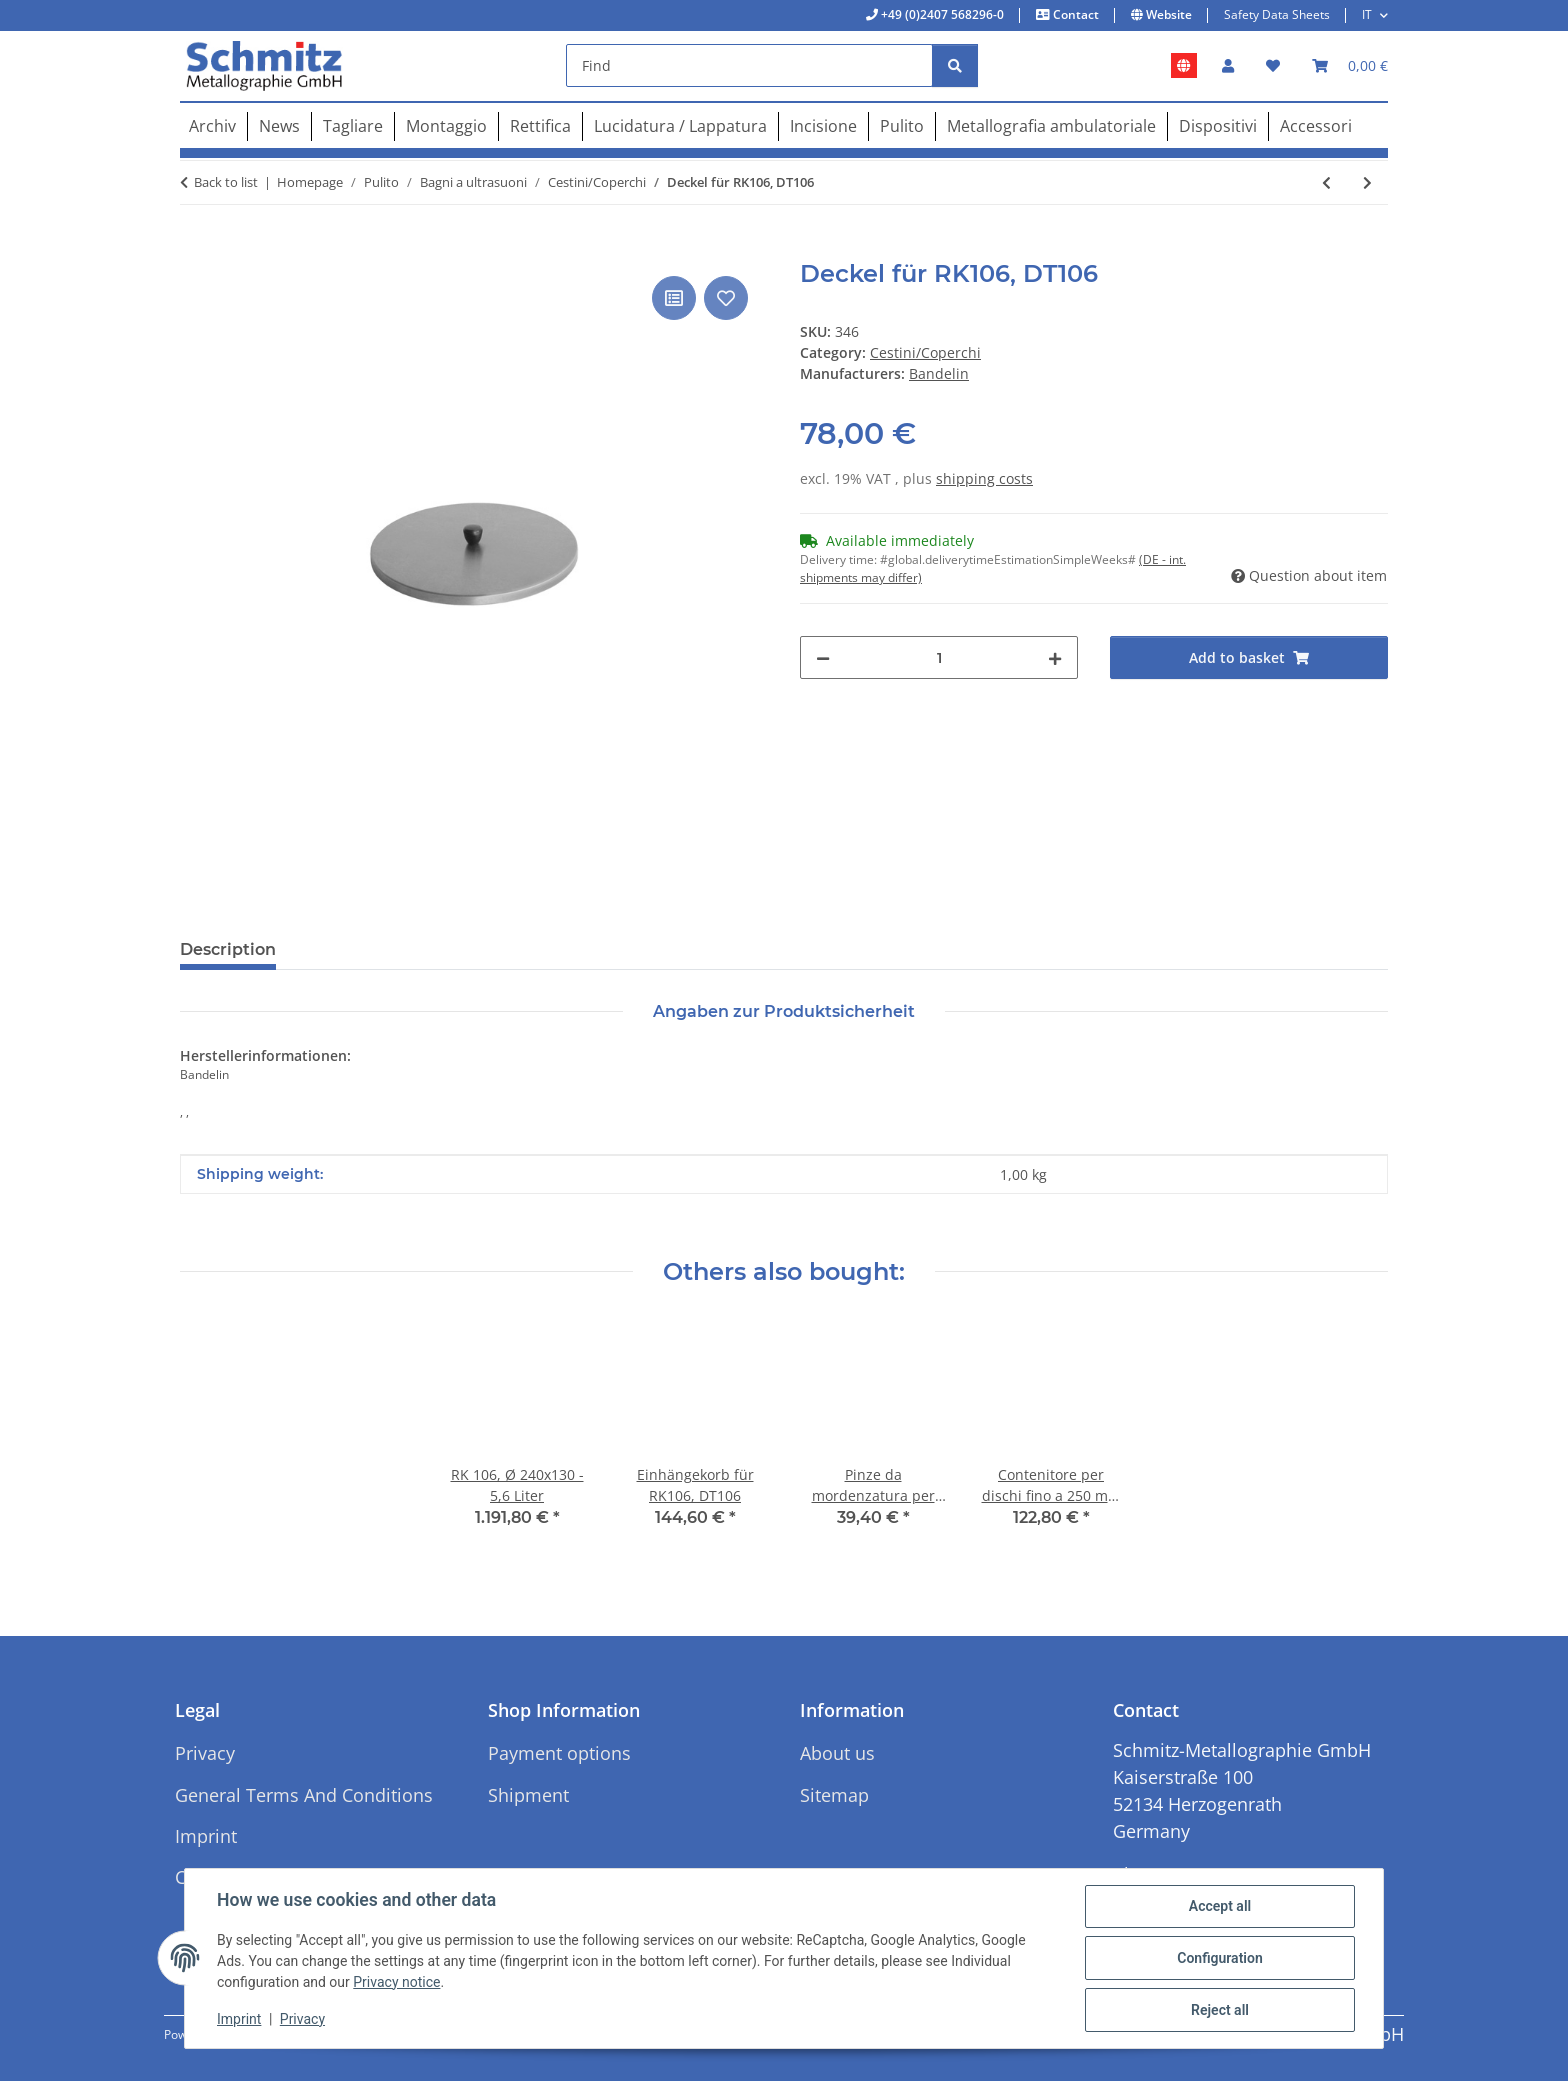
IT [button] (1367, 14)
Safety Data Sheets (1277, 14)
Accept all (1220, 1906)
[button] (1228, 65)
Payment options (559, 1753)
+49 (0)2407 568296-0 (941, 14)
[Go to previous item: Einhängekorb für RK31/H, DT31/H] (1326, 182)
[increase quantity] (1055, 657)
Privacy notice (396, 1982)
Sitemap (834, 1795)
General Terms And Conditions (304, 1795)
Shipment (528, 1795)
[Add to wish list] (726, 298)
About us (837, 1753)
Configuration (1219, 1958)
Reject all (1220, 2010)
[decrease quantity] (823, 657)
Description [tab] (228, 949)
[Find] (749, 65)
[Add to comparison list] (674, 298)
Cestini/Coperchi (925, 352)
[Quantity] (939, 657)
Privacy (302, 2019)
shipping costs (984, 478)
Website (1167, 14)
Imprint (239, 2019)
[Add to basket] (196, 249)
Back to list (226, 182)
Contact (1074, 14)
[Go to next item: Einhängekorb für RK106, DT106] (1367, 182)
